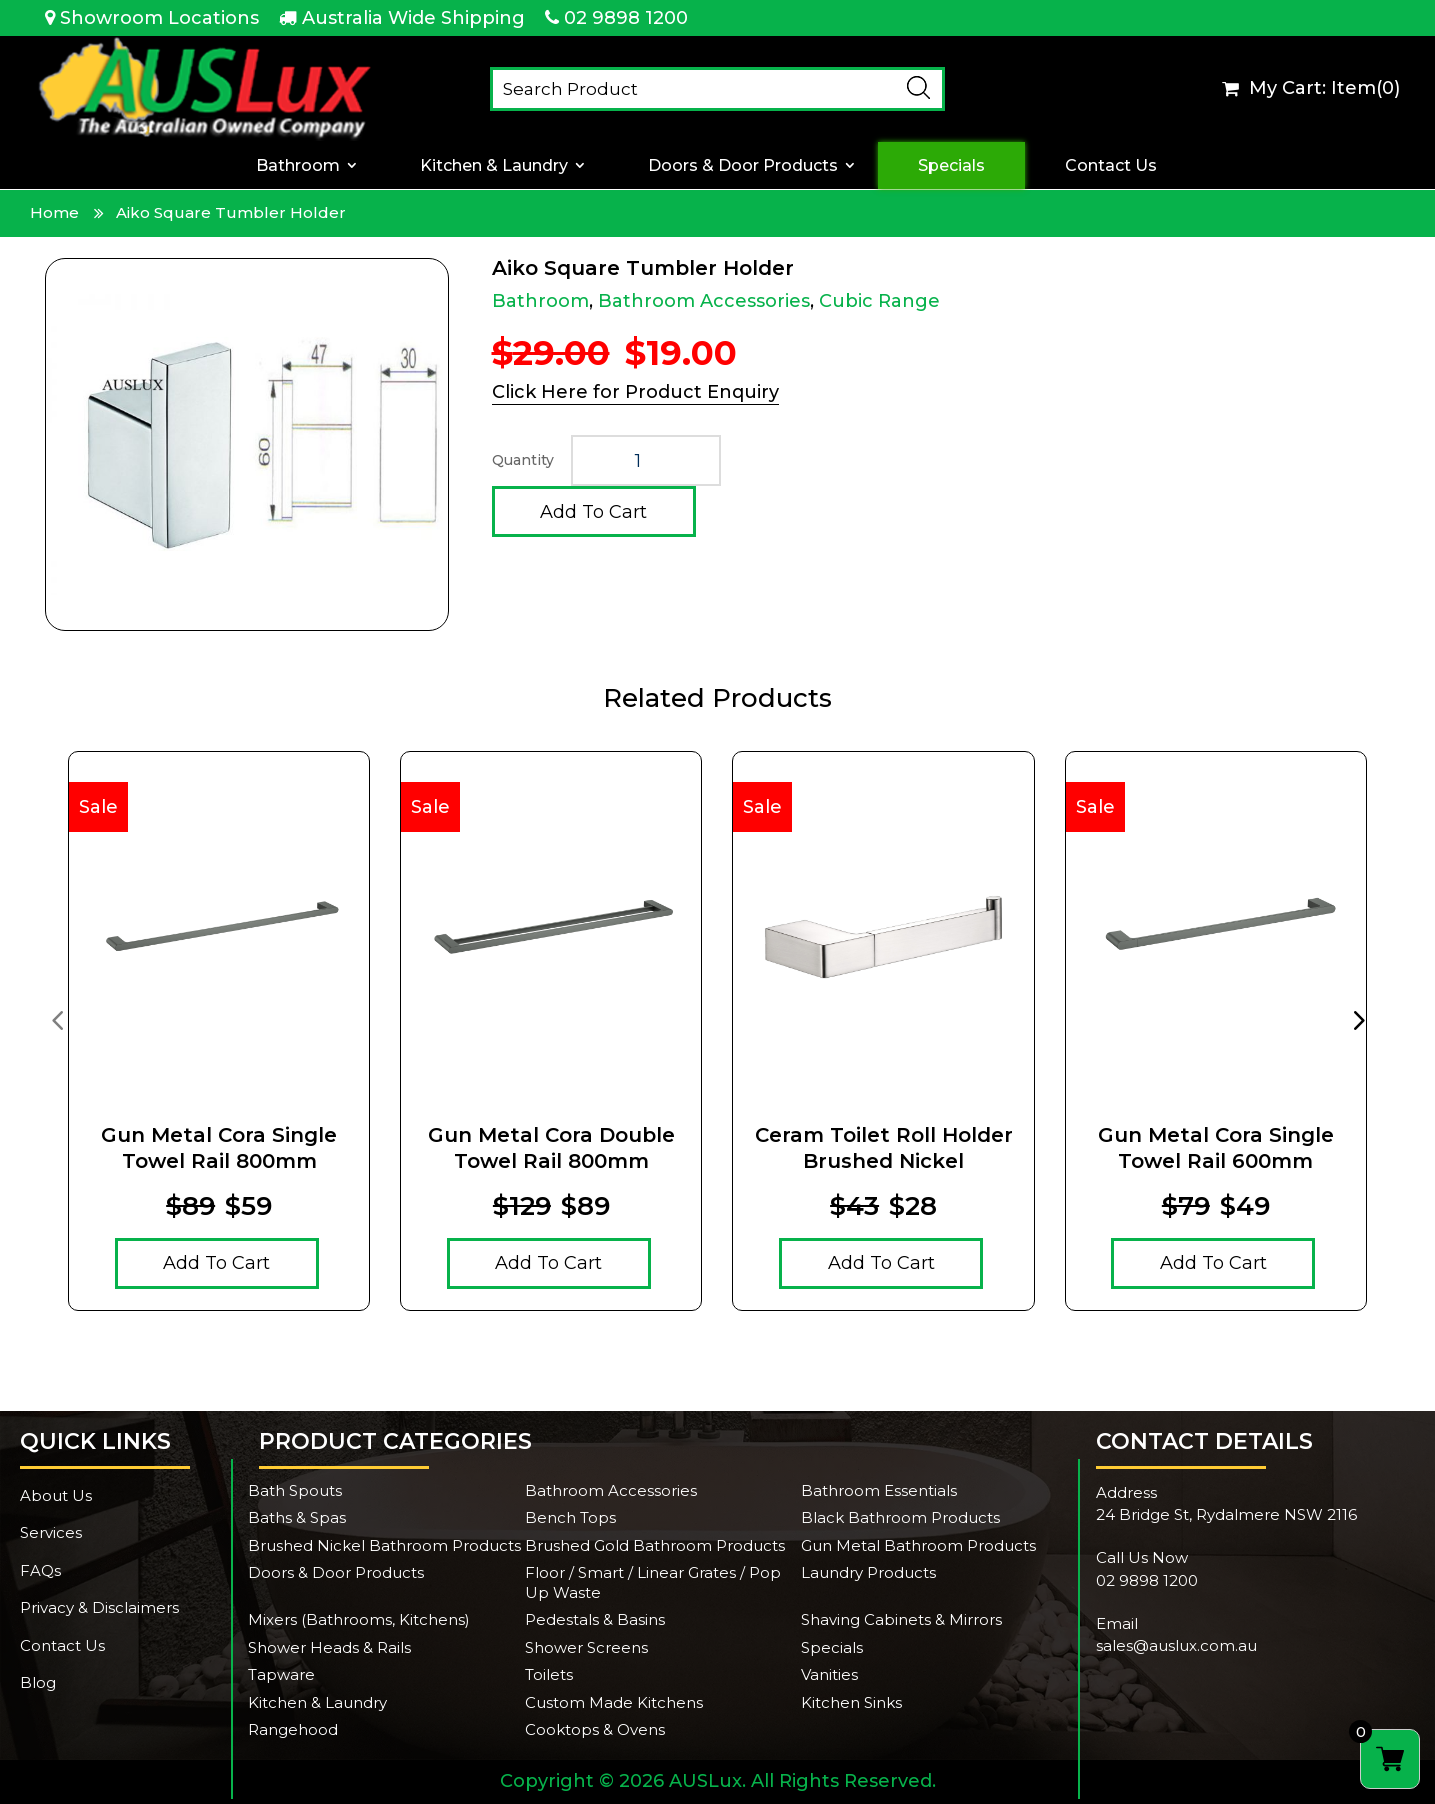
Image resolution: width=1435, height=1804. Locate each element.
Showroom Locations (159, 18)
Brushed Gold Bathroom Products (655, 1545)
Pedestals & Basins (595, 1619)
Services (51, 1532)
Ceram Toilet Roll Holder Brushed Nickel (884, 1148)
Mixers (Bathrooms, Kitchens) (359, 1619)
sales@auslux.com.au (1176, 1645)
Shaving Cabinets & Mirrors (901, 1619)
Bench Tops (570, 1517)
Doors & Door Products (743, 165)
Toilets (549, 1674)
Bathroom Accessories (704, 301)
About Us (56, 1495)
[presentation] (57, 1019)
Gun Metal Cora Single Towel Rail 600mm (1216, 1148)
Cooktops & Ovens (595, 1729)
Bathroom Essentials (879, 1490)
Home (54, 212)
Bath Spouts (295, 1490)
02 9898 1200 (626, 18)
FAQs (40, 1570)
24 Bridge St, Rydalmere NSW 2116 (1226, 1514)
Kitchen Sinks (851, 1702)
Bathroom (298, 165)
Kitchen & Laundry (494, 165)
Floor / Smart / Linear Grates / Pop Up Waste (653, 1582)
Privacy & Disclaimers (99, 1607)
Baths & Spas (297, 1517)
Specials (951, 165)
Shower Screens (586, 1647)
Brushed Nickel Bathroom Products (384, 1545)
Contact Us (1111, 165)
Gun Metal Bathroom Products (918, 1545)
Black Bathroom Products (900, 1517)
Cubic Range (879, 301)
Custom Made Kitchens (614, 1702)
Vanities (829, 1674)
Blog (38, 1682)
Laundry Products (868, 1572)
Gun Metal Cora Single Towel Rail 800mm (219, 1148)
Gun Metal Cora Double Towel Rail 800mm (551, 1148)
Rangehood (293, 1729)
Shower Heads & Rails (329, 1647)
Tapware (281, 1674)
